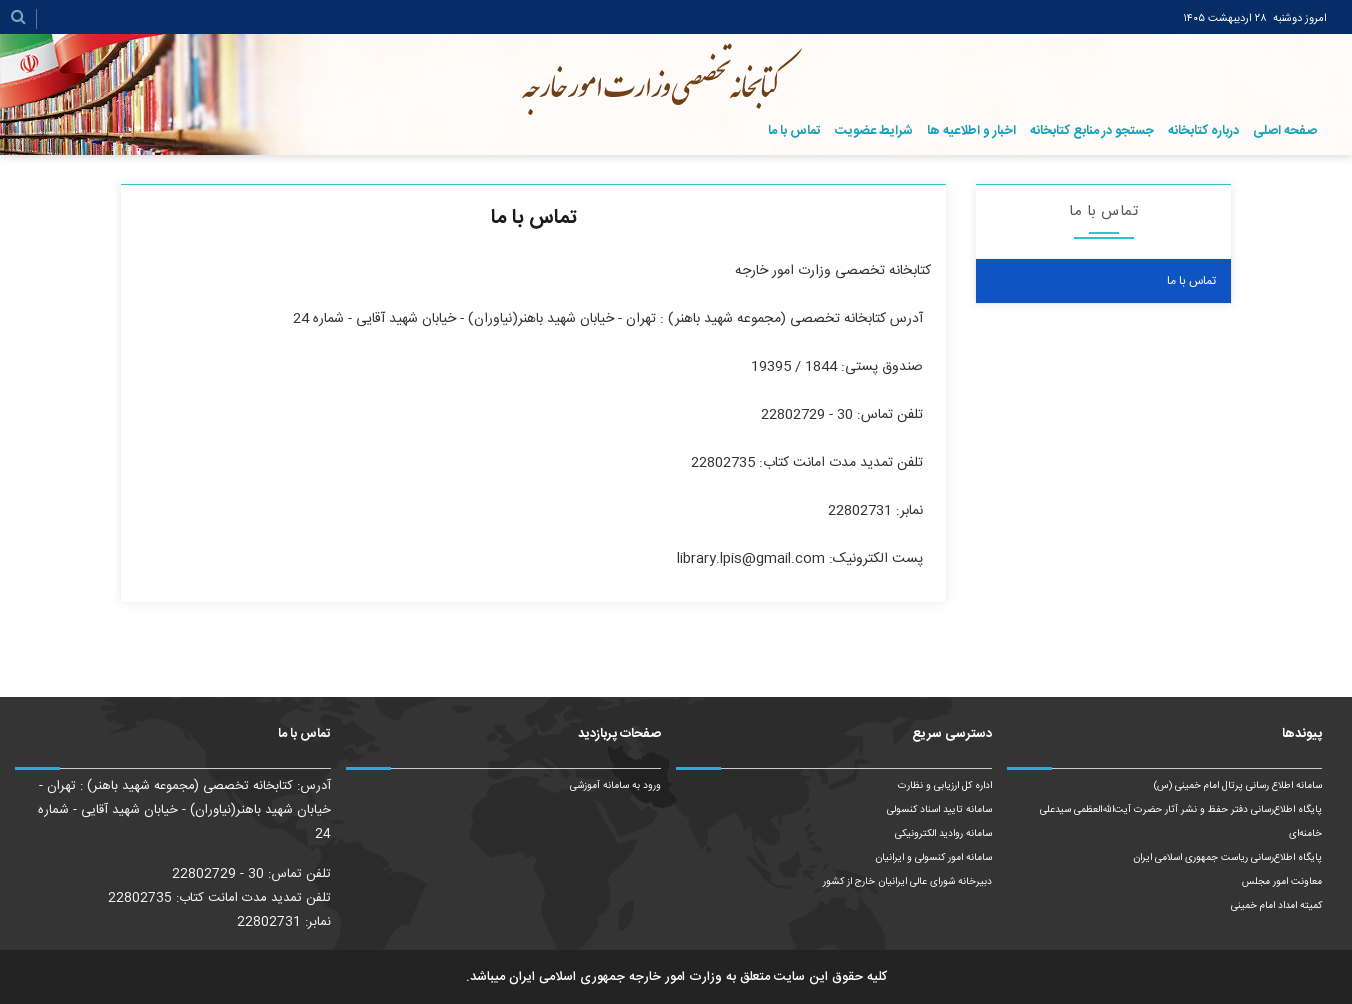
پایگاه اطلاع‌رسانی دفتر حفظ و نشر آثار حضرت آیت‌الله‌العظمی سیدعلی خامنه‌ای (1181, 822)
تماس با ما (794, 131)
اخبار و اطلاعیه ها (971, 131)
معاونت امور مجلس (1282, 882)
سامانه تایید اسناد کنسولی (939, 810)
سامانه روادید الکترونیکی (943, 834)
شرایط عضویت (874, 131)
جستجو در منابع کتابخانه (1092, 131)
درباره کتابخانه (1203, 131)
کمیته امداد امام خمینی (1276, 906)
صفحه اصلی (1285, 131)
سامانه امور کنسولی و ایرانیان (933, 858)
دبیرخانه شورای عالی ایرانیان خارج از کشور (907, 882)
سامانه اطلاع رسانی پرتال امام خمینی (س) (1238, 786)
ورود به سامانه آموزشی (615, 786)
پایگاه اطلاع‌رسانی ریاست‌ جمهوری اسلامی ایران (1227, 858)
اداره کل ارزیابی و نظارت (945, 786)
